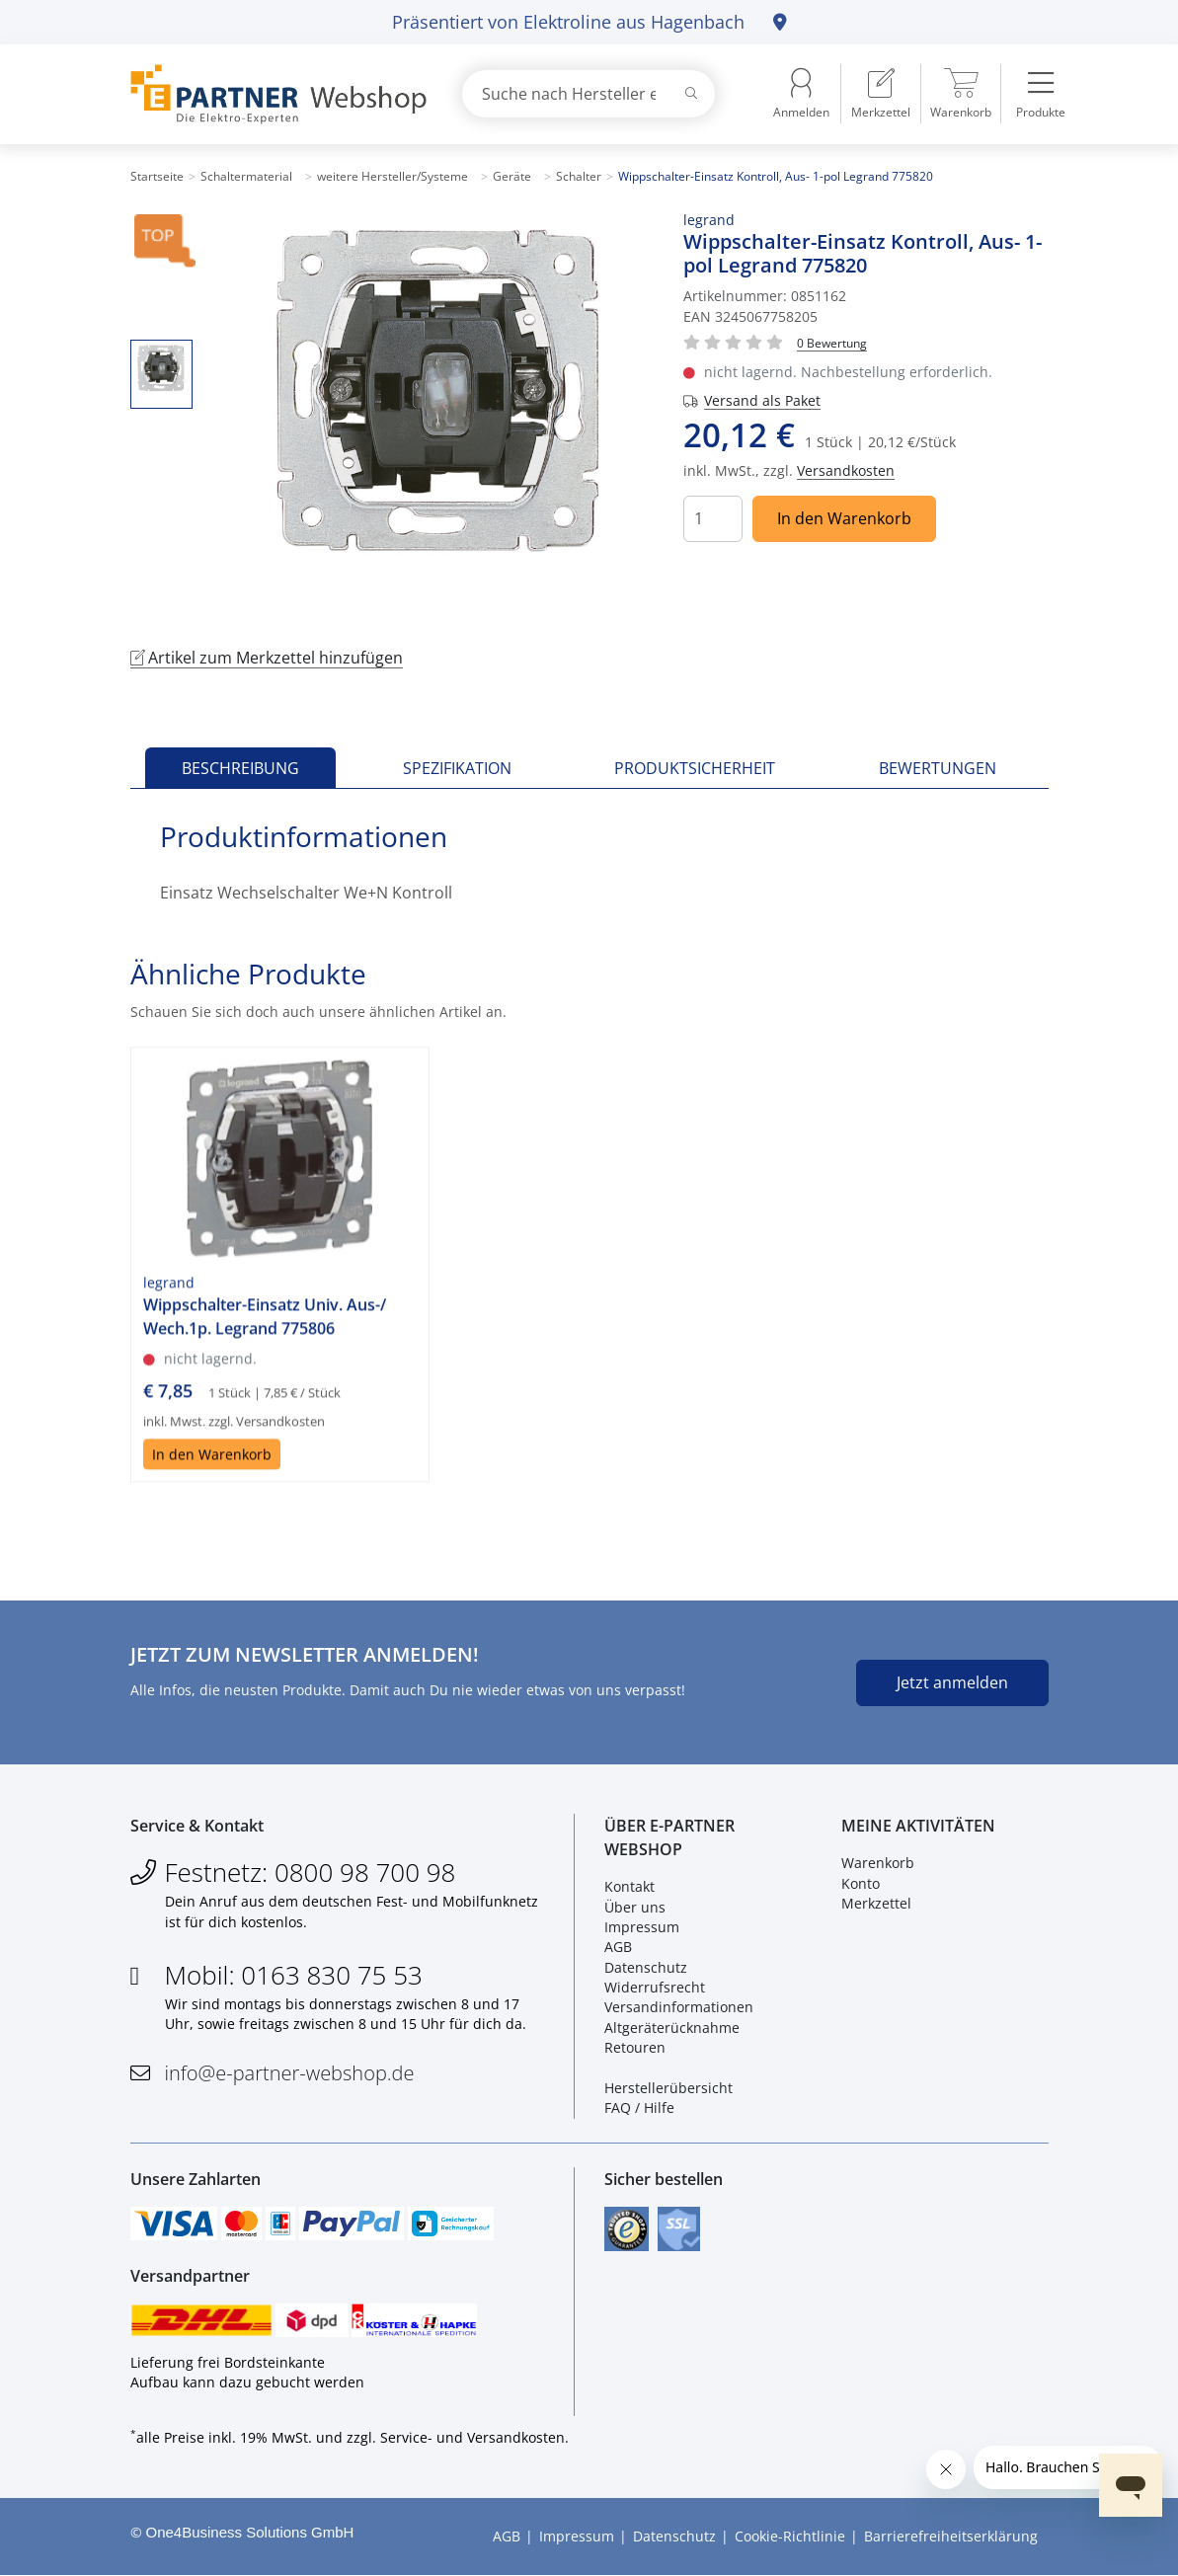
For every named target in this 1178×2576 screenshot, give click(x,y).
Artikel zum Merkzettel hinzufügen (266, 657)
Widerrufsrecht (654, 1987)
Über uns (635, 1907)
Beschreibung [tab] (240, 768)
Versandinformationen (678, 2007)
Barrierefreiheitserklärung (951, 2536)
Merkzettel (876, 1903)
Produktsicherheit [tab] (694, 768)
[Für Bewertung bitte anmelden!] (832, 342)
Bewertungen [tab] (937, 768)
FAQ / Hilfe (639, 2107)
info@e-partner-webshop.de (290, 2073)
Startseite (157, 176)
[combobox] (588, 93)
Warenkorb (877, 1862)
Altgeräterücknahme (672, 2027)
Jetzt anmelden (952, 1682)
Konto (860, 1883)
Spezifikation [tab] (457, 768)
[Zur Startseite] (273, 94)
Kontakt (629, 1886)
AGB (618, 1946)
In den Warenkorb (844, 518)
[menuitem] (880, 93)
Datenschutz (645, 1967)
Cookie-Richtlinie (790, 2536)
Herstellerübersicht (668, 2087)
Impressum (641, 1926)
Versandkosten (846, 470)
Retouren (635, 2047)
